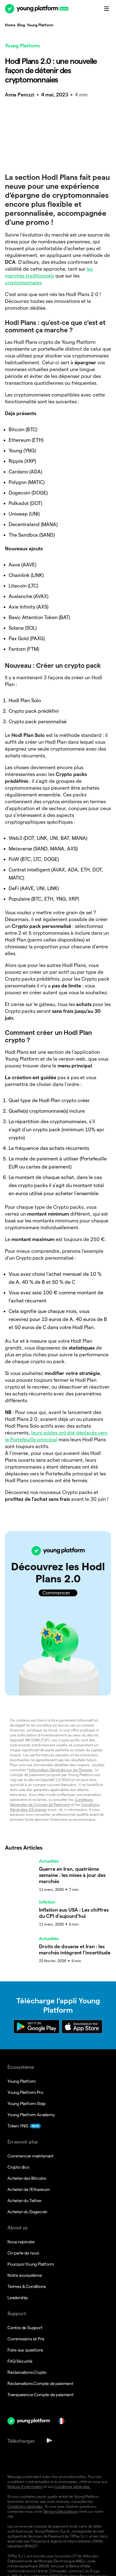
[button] (58, 1606)
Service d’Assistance (60, 2378)
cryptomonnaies (23, 282)
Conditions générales (25, 2373)
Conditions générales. (72, 2354)
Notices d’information (25, 2354)
